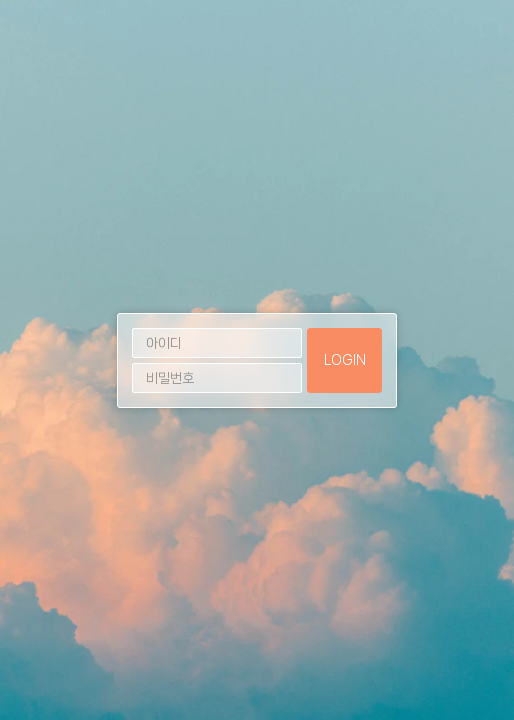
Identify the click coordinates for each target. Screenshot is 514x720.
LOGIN (345, 360)
